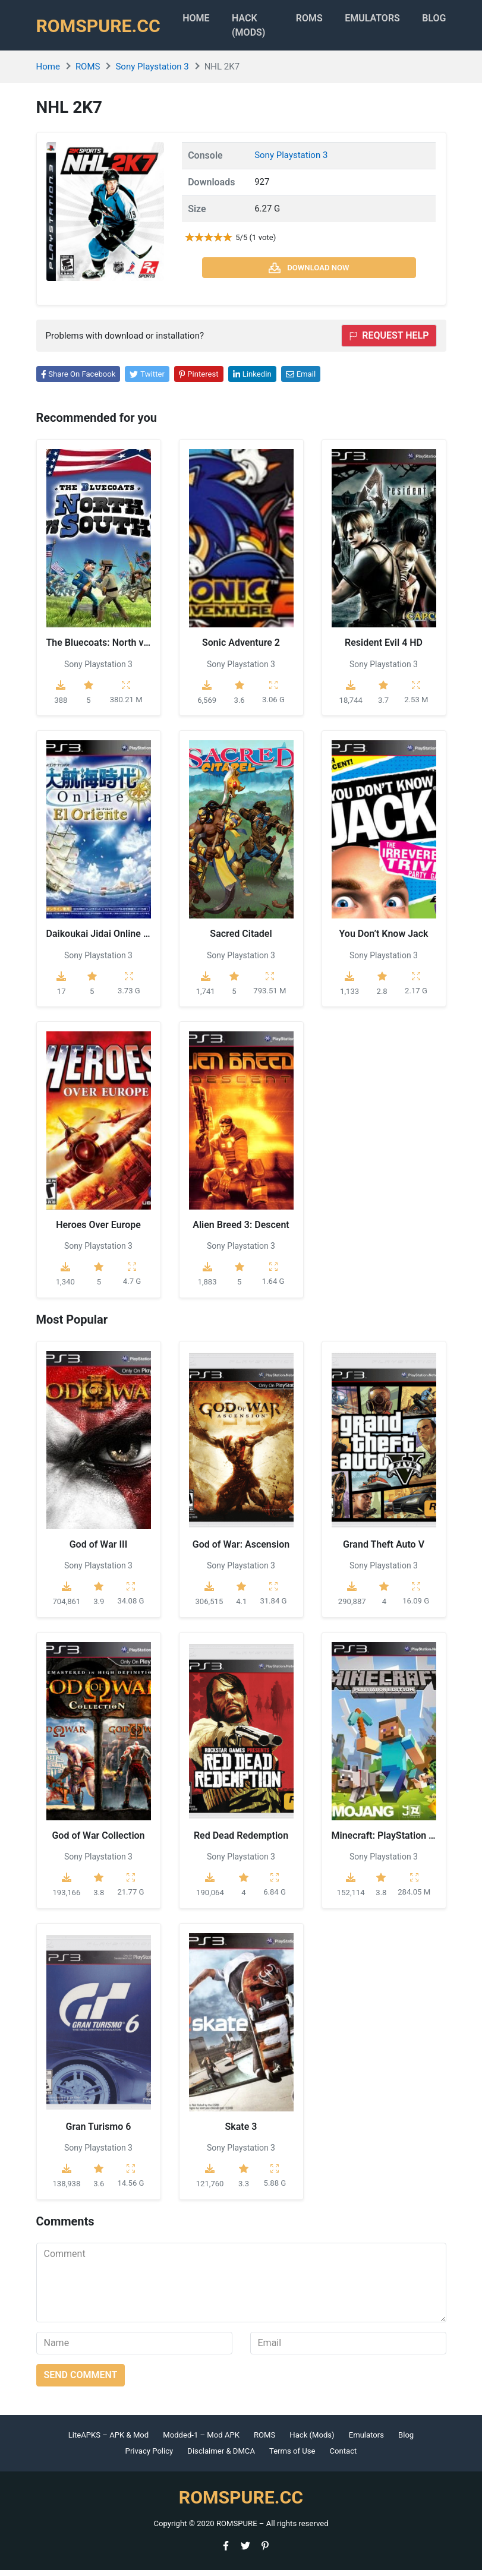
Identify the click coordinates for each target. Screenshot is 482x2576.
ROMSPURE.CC (102, 28)
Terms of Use (292, 2457)
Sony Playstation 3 (151, 73)
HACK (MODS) (268, 28)
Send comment (81, 2380)
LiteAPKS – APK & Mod (108, 2440)
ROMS (327, 21)
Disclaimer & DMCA (221, 2457)
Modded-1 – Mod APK (201, 2440)
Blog (465, 21)
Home (209, 21)
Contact (343, 2457)
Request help (389, 341)
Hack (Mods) (311, 2440)
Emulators (396, 21)
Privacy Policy (149, 2457)
